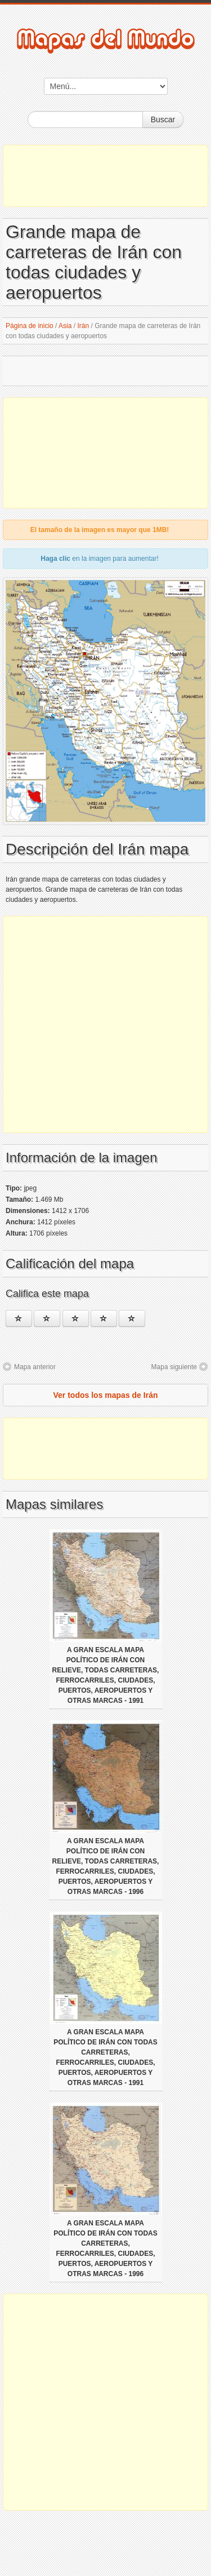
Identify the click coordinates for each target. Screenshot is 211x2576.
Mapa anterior (35, 1367)
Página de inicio (29, 326)
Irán (83, 326)
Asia (65, 326)
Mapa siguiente (174, 1367)
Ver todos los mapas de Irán (105, 1395)
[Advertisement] (105, 176)
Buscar (163, 119)
